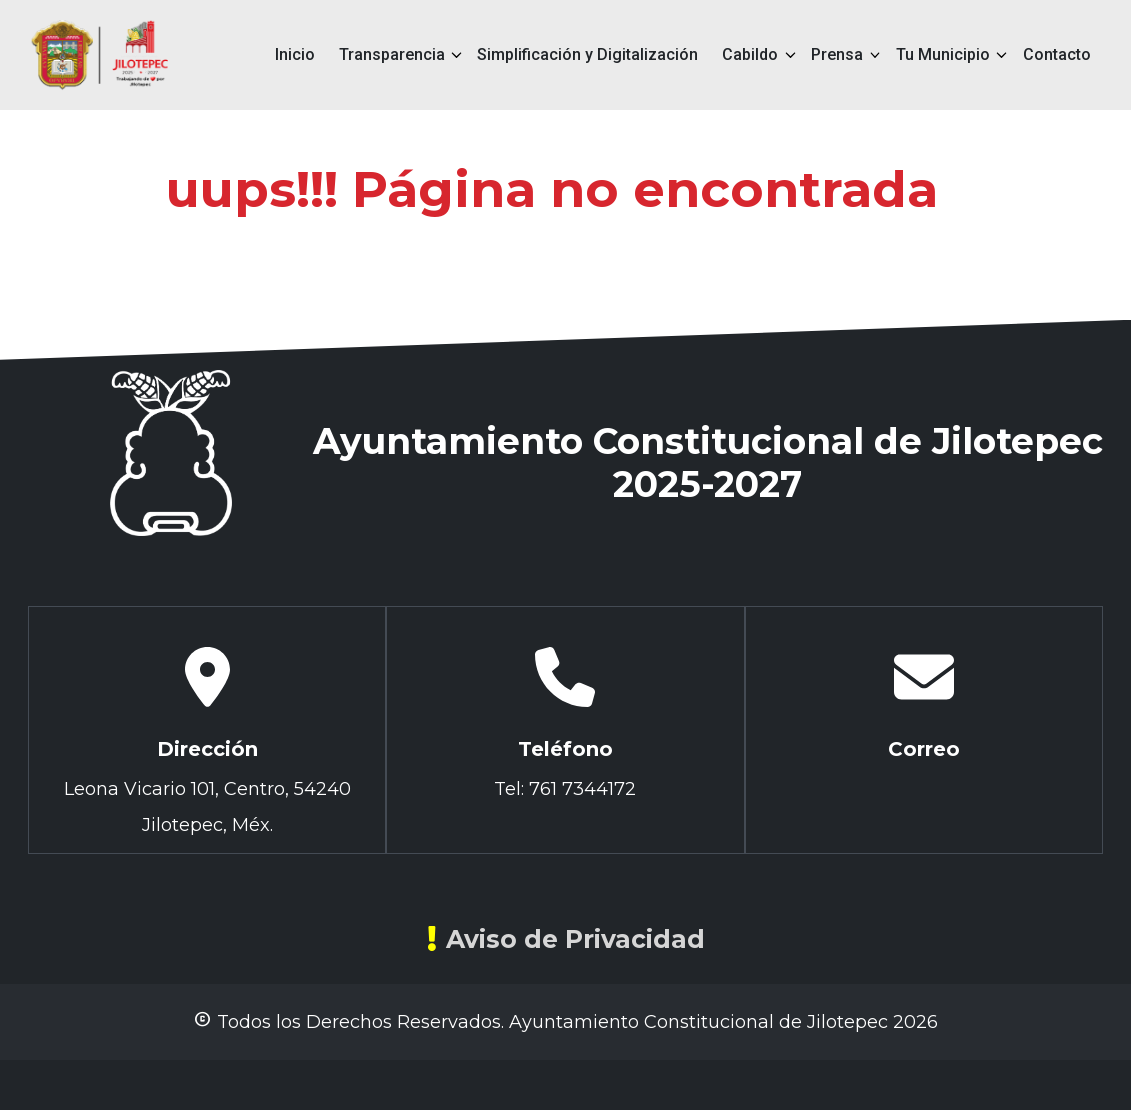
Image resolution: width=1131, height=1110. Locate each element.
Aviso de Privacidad (566, 939)
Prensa (837, 54)
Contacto (1057, 54)
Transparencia (392, 54)
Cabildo (750, 54)
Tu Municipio (943, 54)
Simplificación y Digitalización (587, 54)
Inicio (295, 54)
